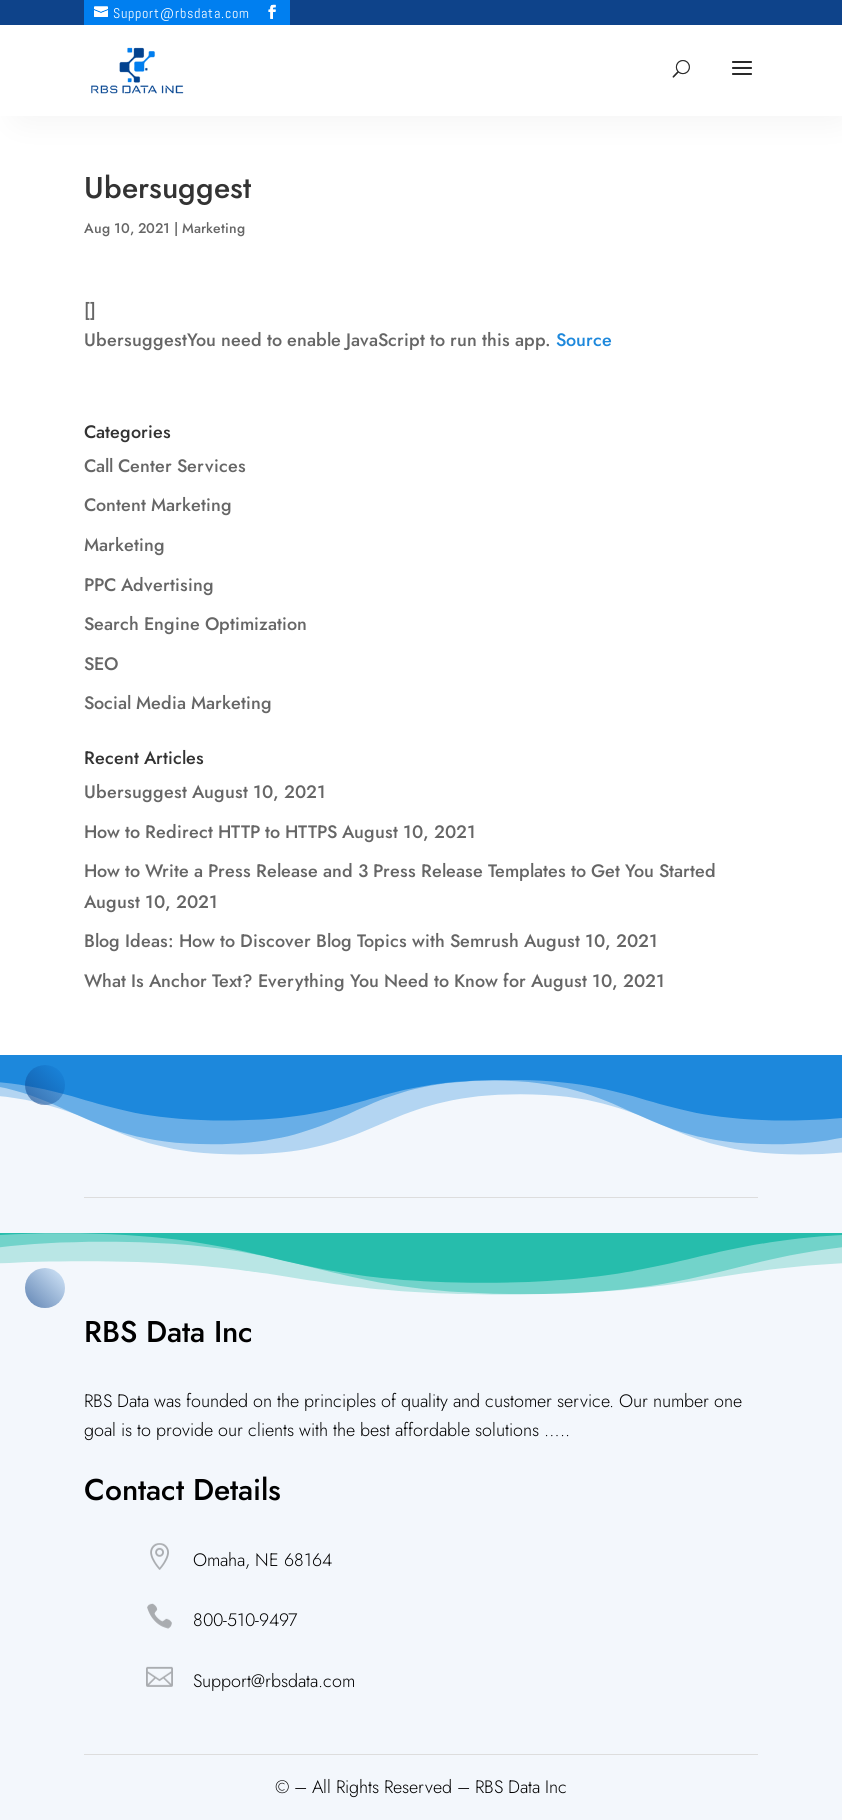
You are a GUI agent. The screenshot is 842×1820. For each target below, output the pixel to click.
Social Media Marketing (178, 703)
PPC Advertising (149, 585)
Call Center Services (165, 466)
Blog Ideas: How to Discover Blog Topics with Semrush (301, 941)
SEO (101, 664)
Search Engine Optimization (195, 624)
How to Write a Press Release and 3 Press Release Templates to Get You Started (400, 871)
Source (584, 340)
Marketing (213, 228)
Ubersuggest (135, 792)
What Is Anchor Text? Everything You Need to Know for (305, 981)
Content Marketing (158, 505)
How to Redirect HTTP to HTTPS (210, 832)
